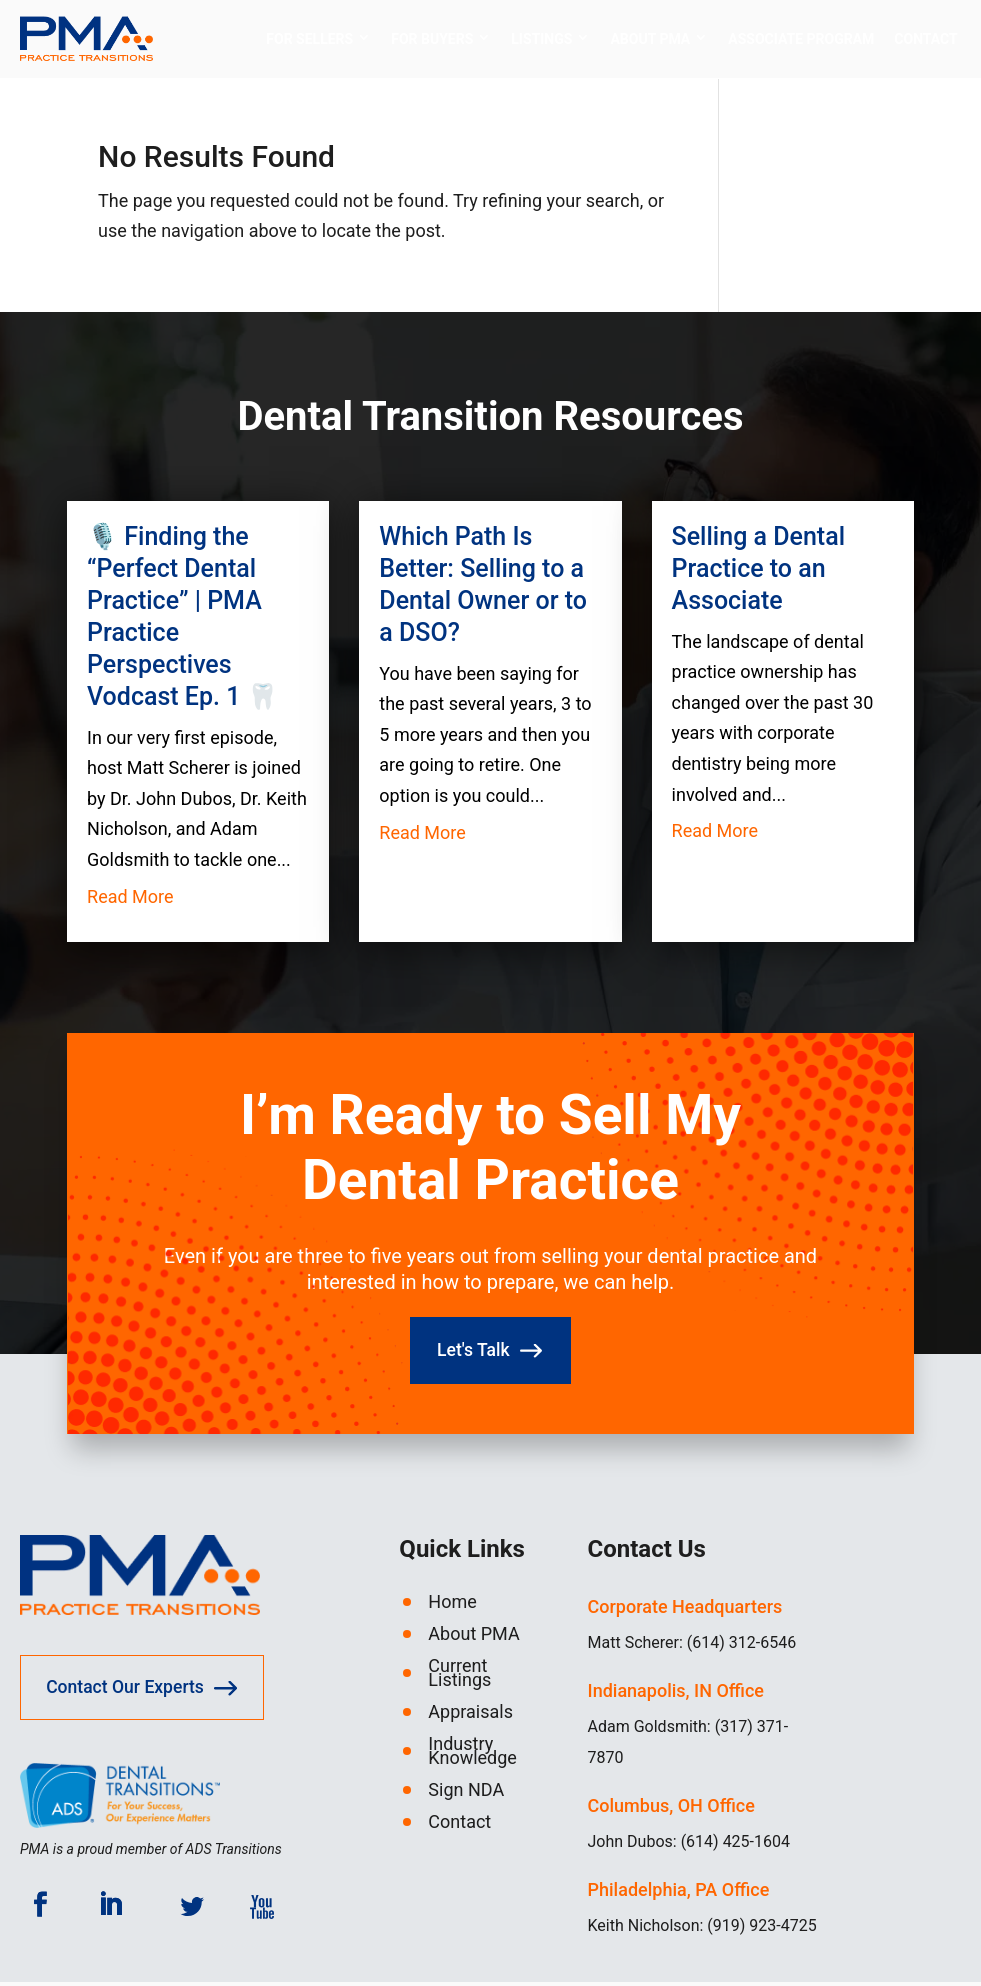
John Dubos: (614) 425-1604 (689, 1846)
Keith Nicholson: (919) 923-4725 (702, 1930)
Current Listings (459, 1678)
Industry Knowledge (472, 1756)
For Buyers (432, 40)
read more (130, 897)
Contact (925, 40)
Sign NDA (466, 1795)
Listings (541, 40)
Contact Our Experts (130, 1693)
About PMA (650, 40)
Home (452, 1607)
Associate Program (801, 40)
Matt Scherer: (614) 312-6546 (692, 1647)
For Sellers (309, 40)
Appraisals (470, 1717)
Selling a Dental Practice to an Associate (758, 569)
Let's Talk (472, 1353)
